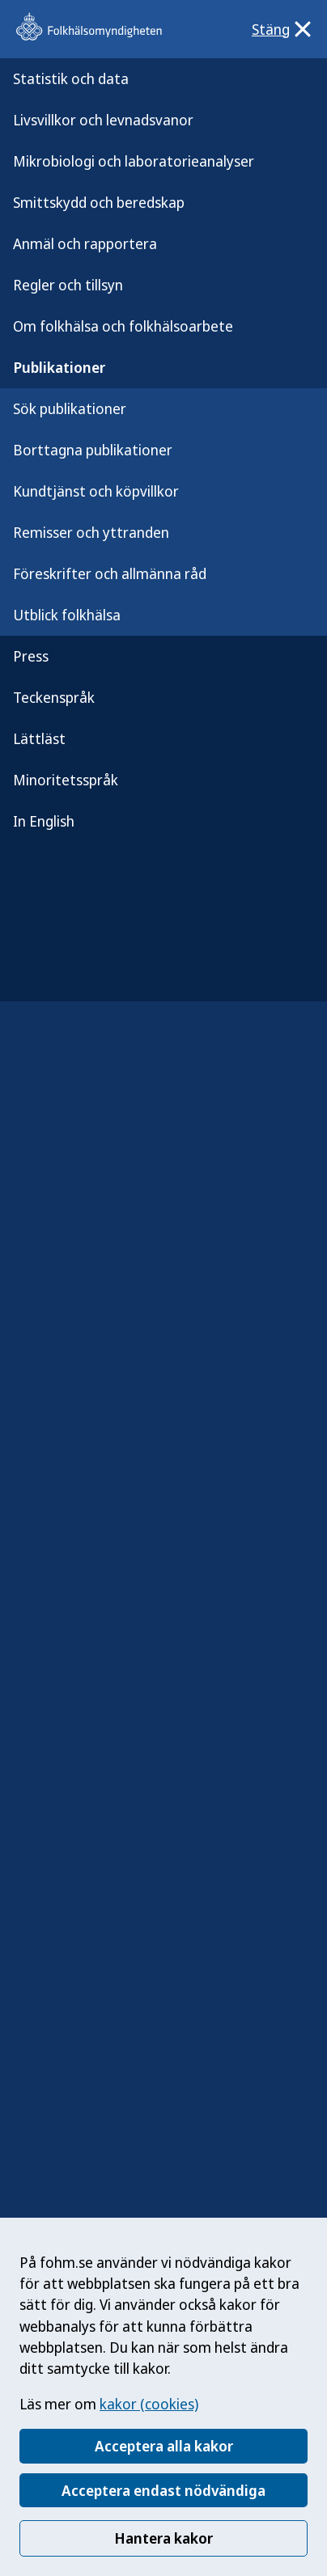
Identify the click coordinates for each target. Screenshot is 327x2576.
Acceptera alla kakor (164, 2445)
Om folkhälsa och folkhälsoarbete (123, 326)
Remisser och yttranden (91, 532)
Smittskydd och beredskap (99, 202)
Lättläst (39, 738)
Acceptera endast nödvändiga (163, 2490)
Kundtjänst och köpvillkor (96, 491)
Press (31, 656)
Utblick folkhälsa (67, 614)
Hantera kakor (163, 2538)
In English (43, 821)
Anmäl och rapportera (85, 243)
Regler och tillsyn (68, 284)
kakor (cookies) (149, 2403)
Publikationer (59, 367)
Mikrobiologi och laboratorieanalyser (133, 161)
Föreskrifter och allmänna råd (109, 573)
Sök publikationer (69, 408)
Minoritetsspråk (65, 779)
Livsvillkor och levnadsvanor (103, 119)
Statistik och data (71, 78)
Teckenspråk (54, 697)
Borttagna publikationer (92, 449)
